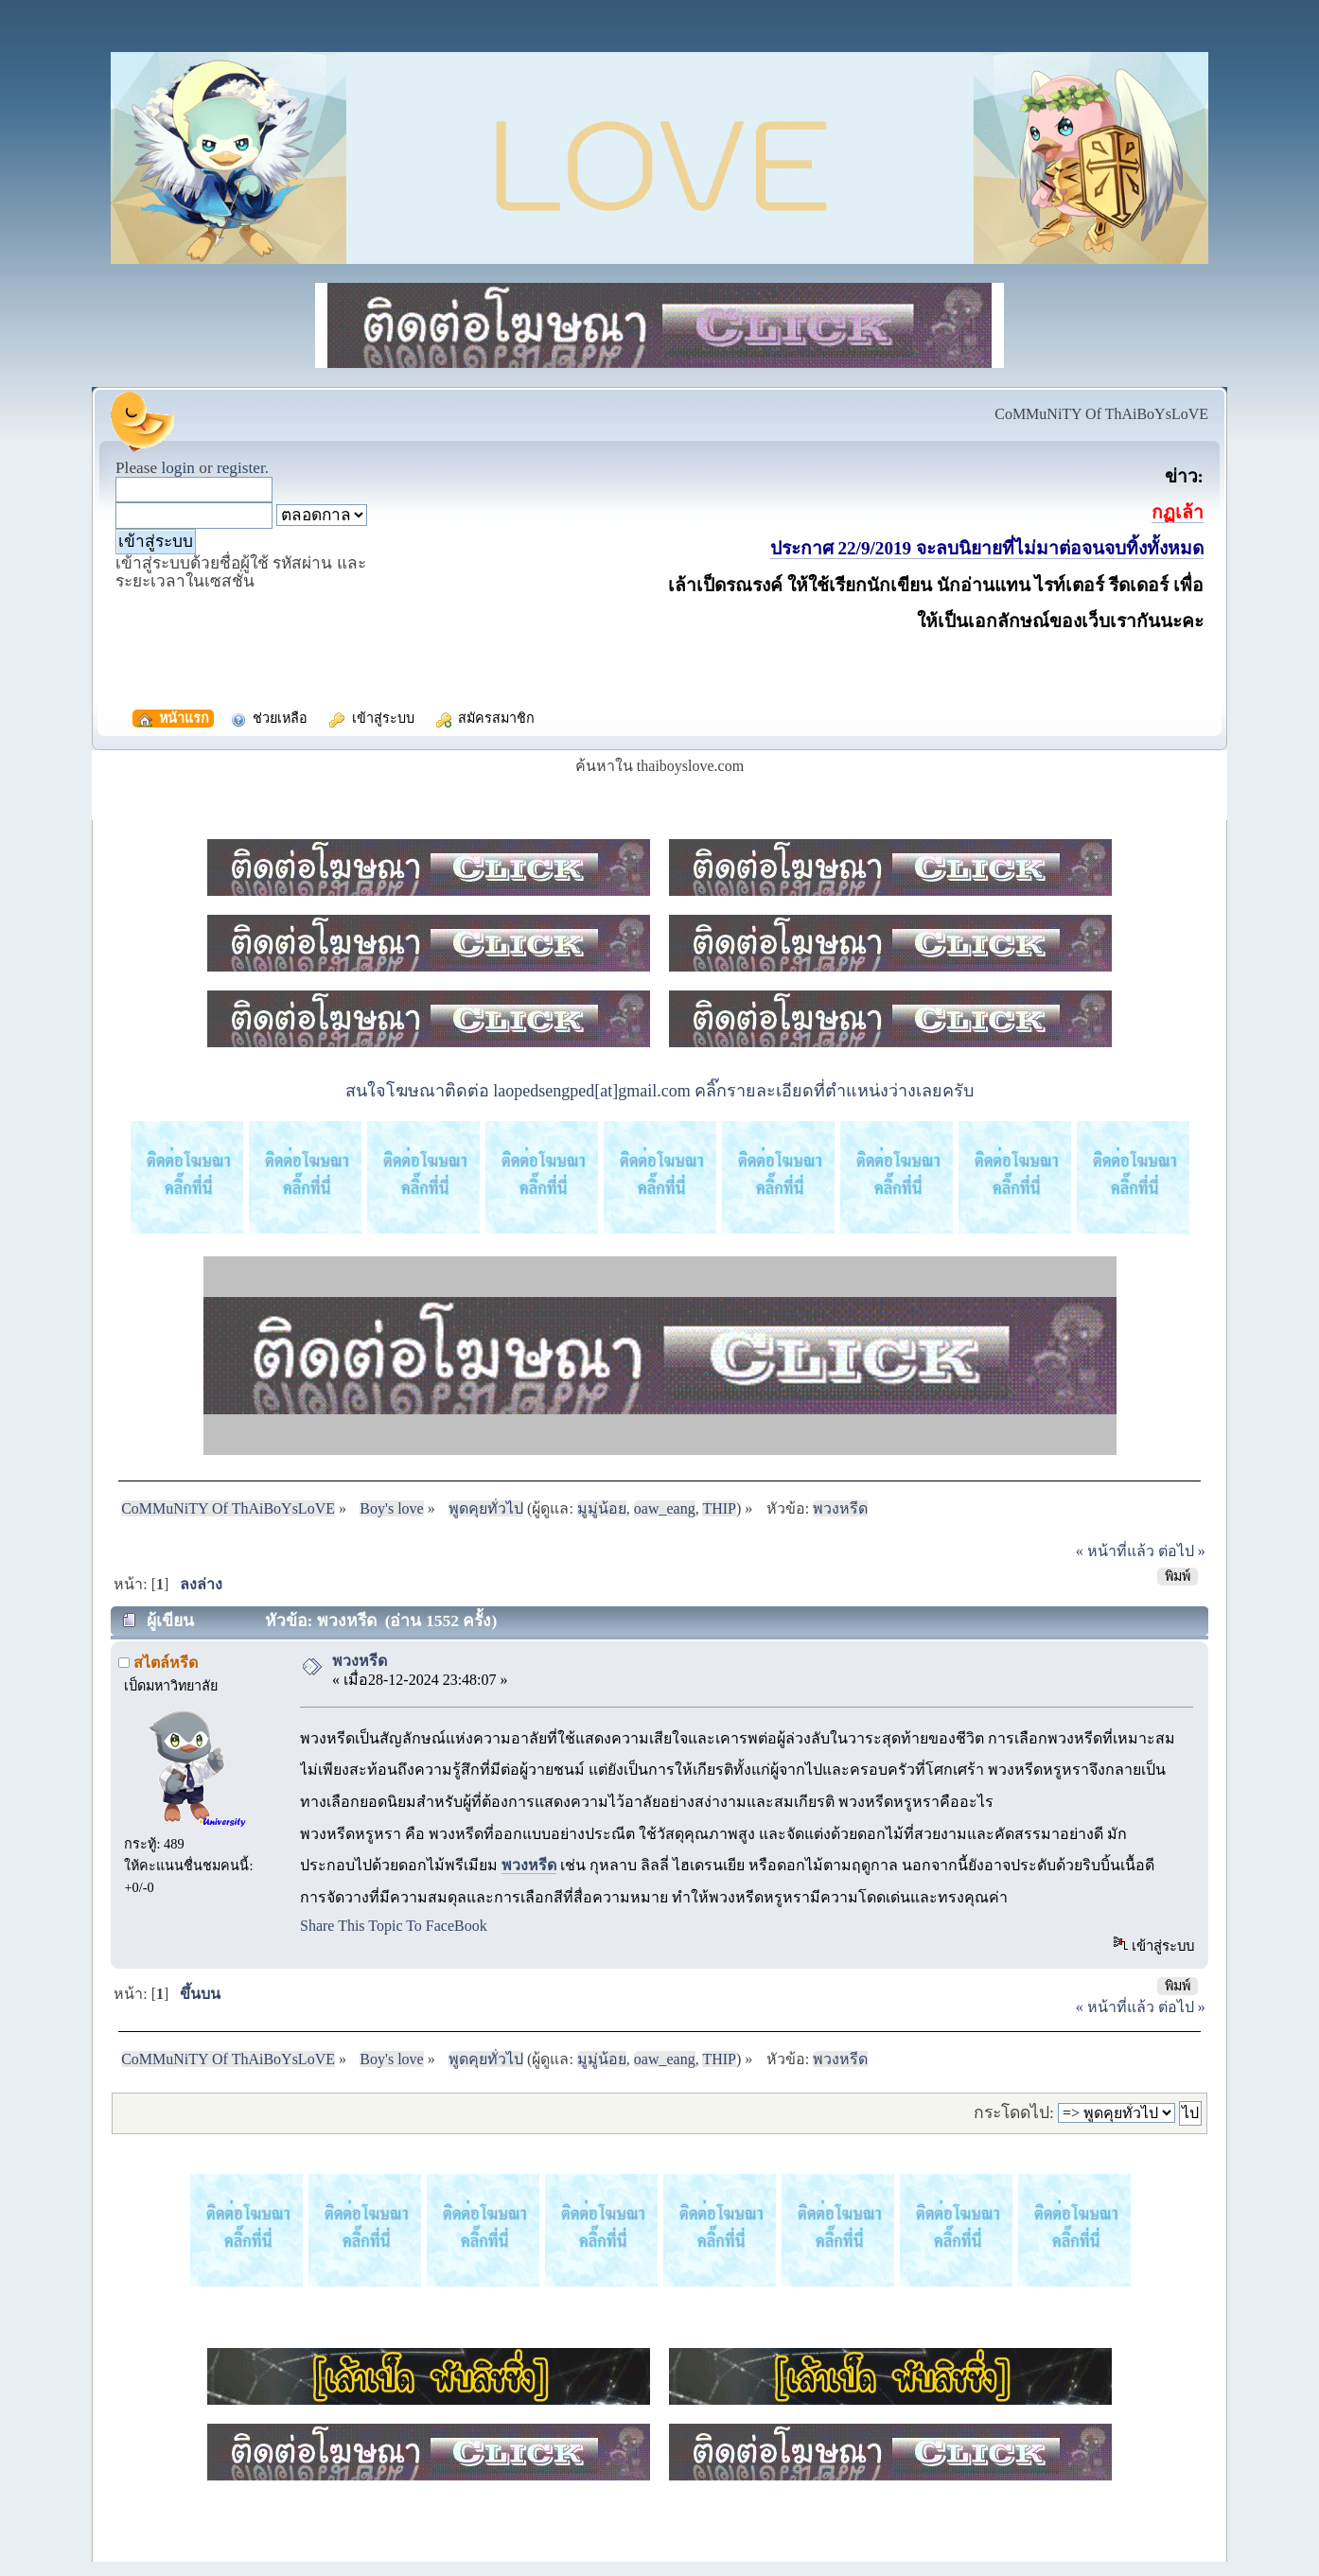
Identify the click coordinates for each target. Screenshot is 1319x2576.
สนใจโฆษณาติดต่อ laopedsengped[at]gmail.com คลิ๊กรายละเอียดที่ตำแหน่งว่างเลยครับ (659, 1090)
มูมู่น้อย (601, 1508)
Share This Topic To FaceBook (393, 1926)
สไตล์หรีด (165, 1663)
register (241, 468)
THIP (719, 1508)
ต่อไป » (1181, 1551)
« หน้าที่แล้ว (1115, 1551)
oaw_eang (664, 1508)
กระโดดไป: (1014, 2112)
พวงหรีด (359, 1661)
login (178, 468)
